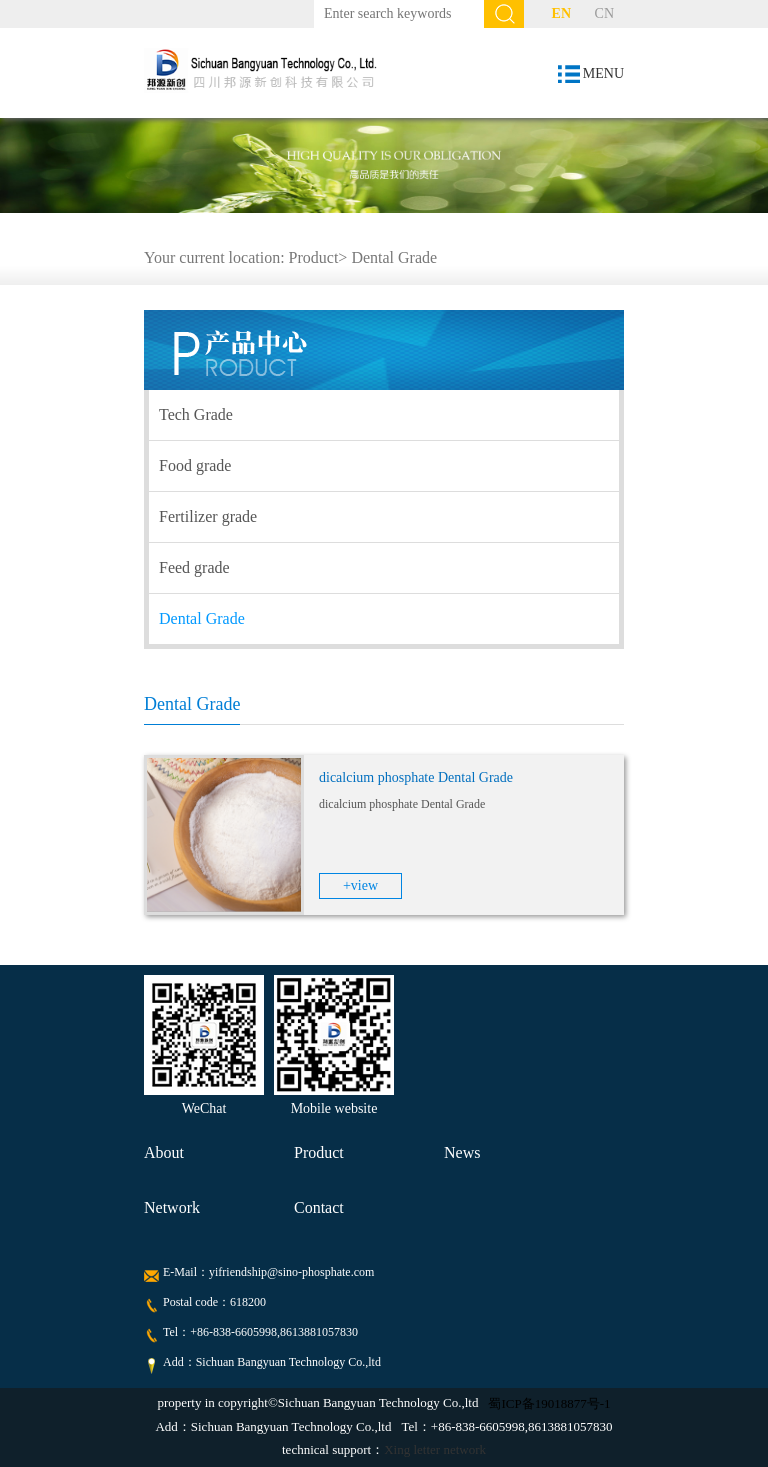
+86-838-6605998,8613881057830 (274, 1332)
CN (604, 13)
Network (172, 1207)
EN (561, 13)
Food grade (195, 465)
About (164, 1152)
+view (360, 885)
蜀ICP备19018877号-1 (549, 1403)
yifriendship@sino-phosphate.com (291, 1272)
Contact (319, 1207)
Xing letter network (435, 1449)
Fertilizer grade (208, 516)
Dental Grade (394, 257)
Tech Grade (196, 414)
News (462, 1152)
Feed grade (194, 567)
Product (314, 257)
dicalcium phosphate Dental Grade (416, 777)
